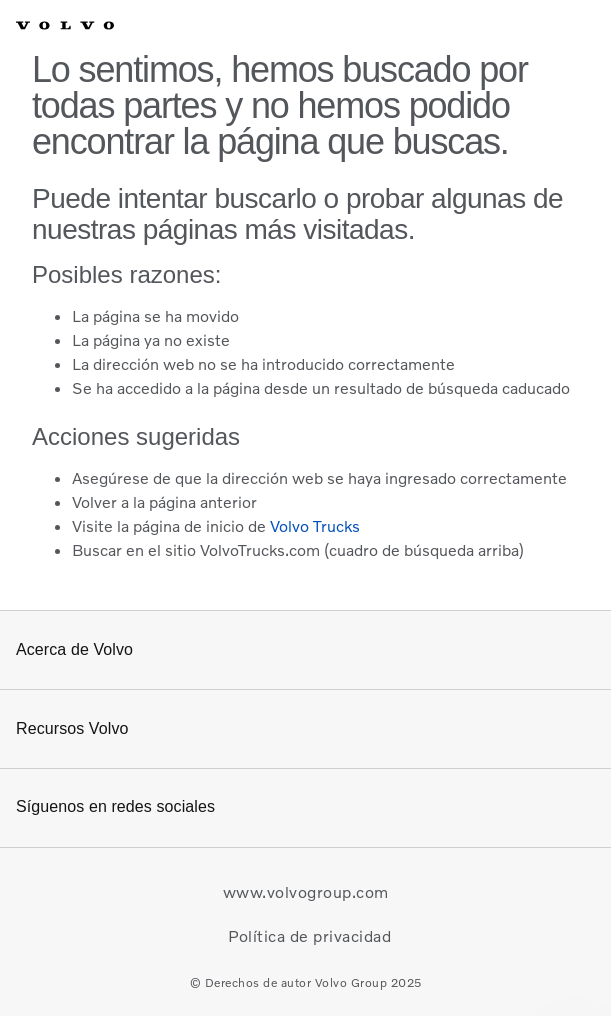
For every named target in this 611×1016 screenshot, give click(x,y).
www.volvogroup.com (306, 892)
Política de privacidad (309, 936)
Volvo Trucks (315, 526)
